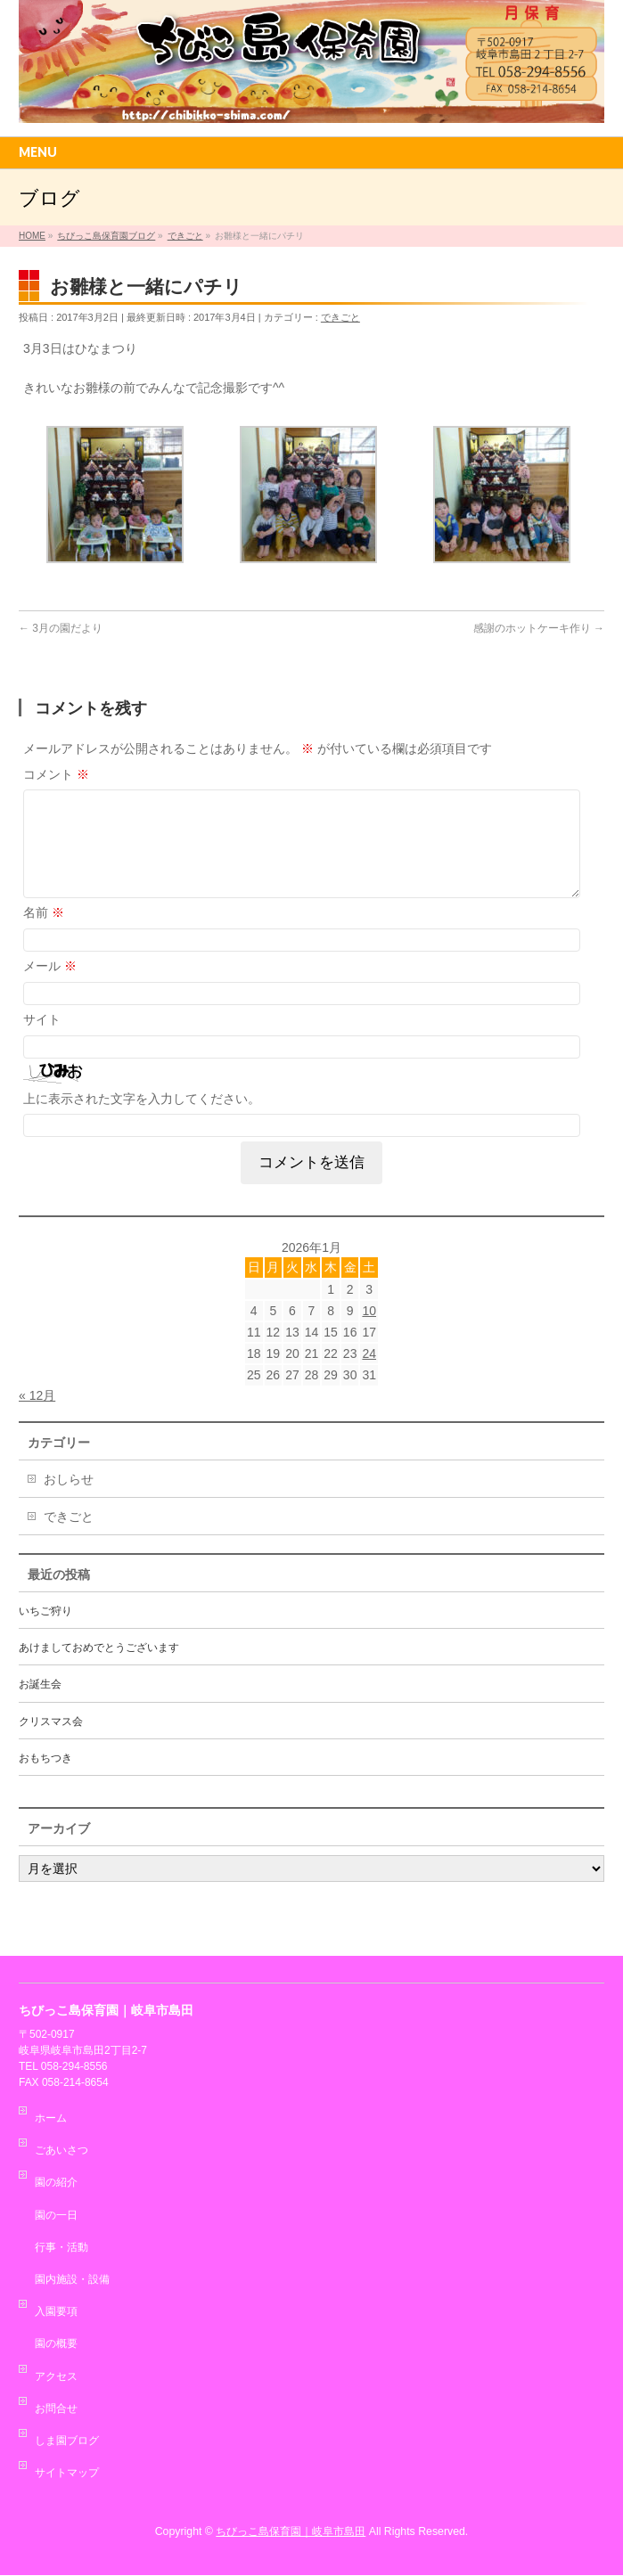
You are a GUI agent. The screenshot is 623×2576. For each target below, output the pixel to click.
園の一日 (56, 2216)
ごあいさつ (61, 2151)
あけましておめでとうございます (99, 1669)
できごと (340, 317)
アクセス (56, 2377)
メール (50, 987)
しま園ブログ (67, 2441)
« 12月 (37, 1417)
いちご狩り (45, 1632)
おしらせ (69, 1500)
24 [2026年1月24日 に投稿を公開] (369, 1375)
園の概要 (56, 2344)
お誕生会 (40, 1705)
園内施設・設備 (72, 2280)
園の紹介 (56, 2183)
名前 (43, 934)
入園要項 (56, 2312)
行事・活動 (61, 2248)
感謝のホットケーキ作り (538, 628)
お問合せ (56, 2409)
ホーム (51, 2119)
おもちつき (45, 1779)
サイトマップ (67, 2473)
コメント (56, 774)
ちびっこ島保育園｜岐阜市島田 (290, 2532)
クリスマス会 (51, 1743)
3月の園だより (60, 628)
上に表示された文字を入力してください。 (141, 1120)
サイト (42, 1041)
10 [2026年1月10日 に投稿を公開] (369, 1332)
